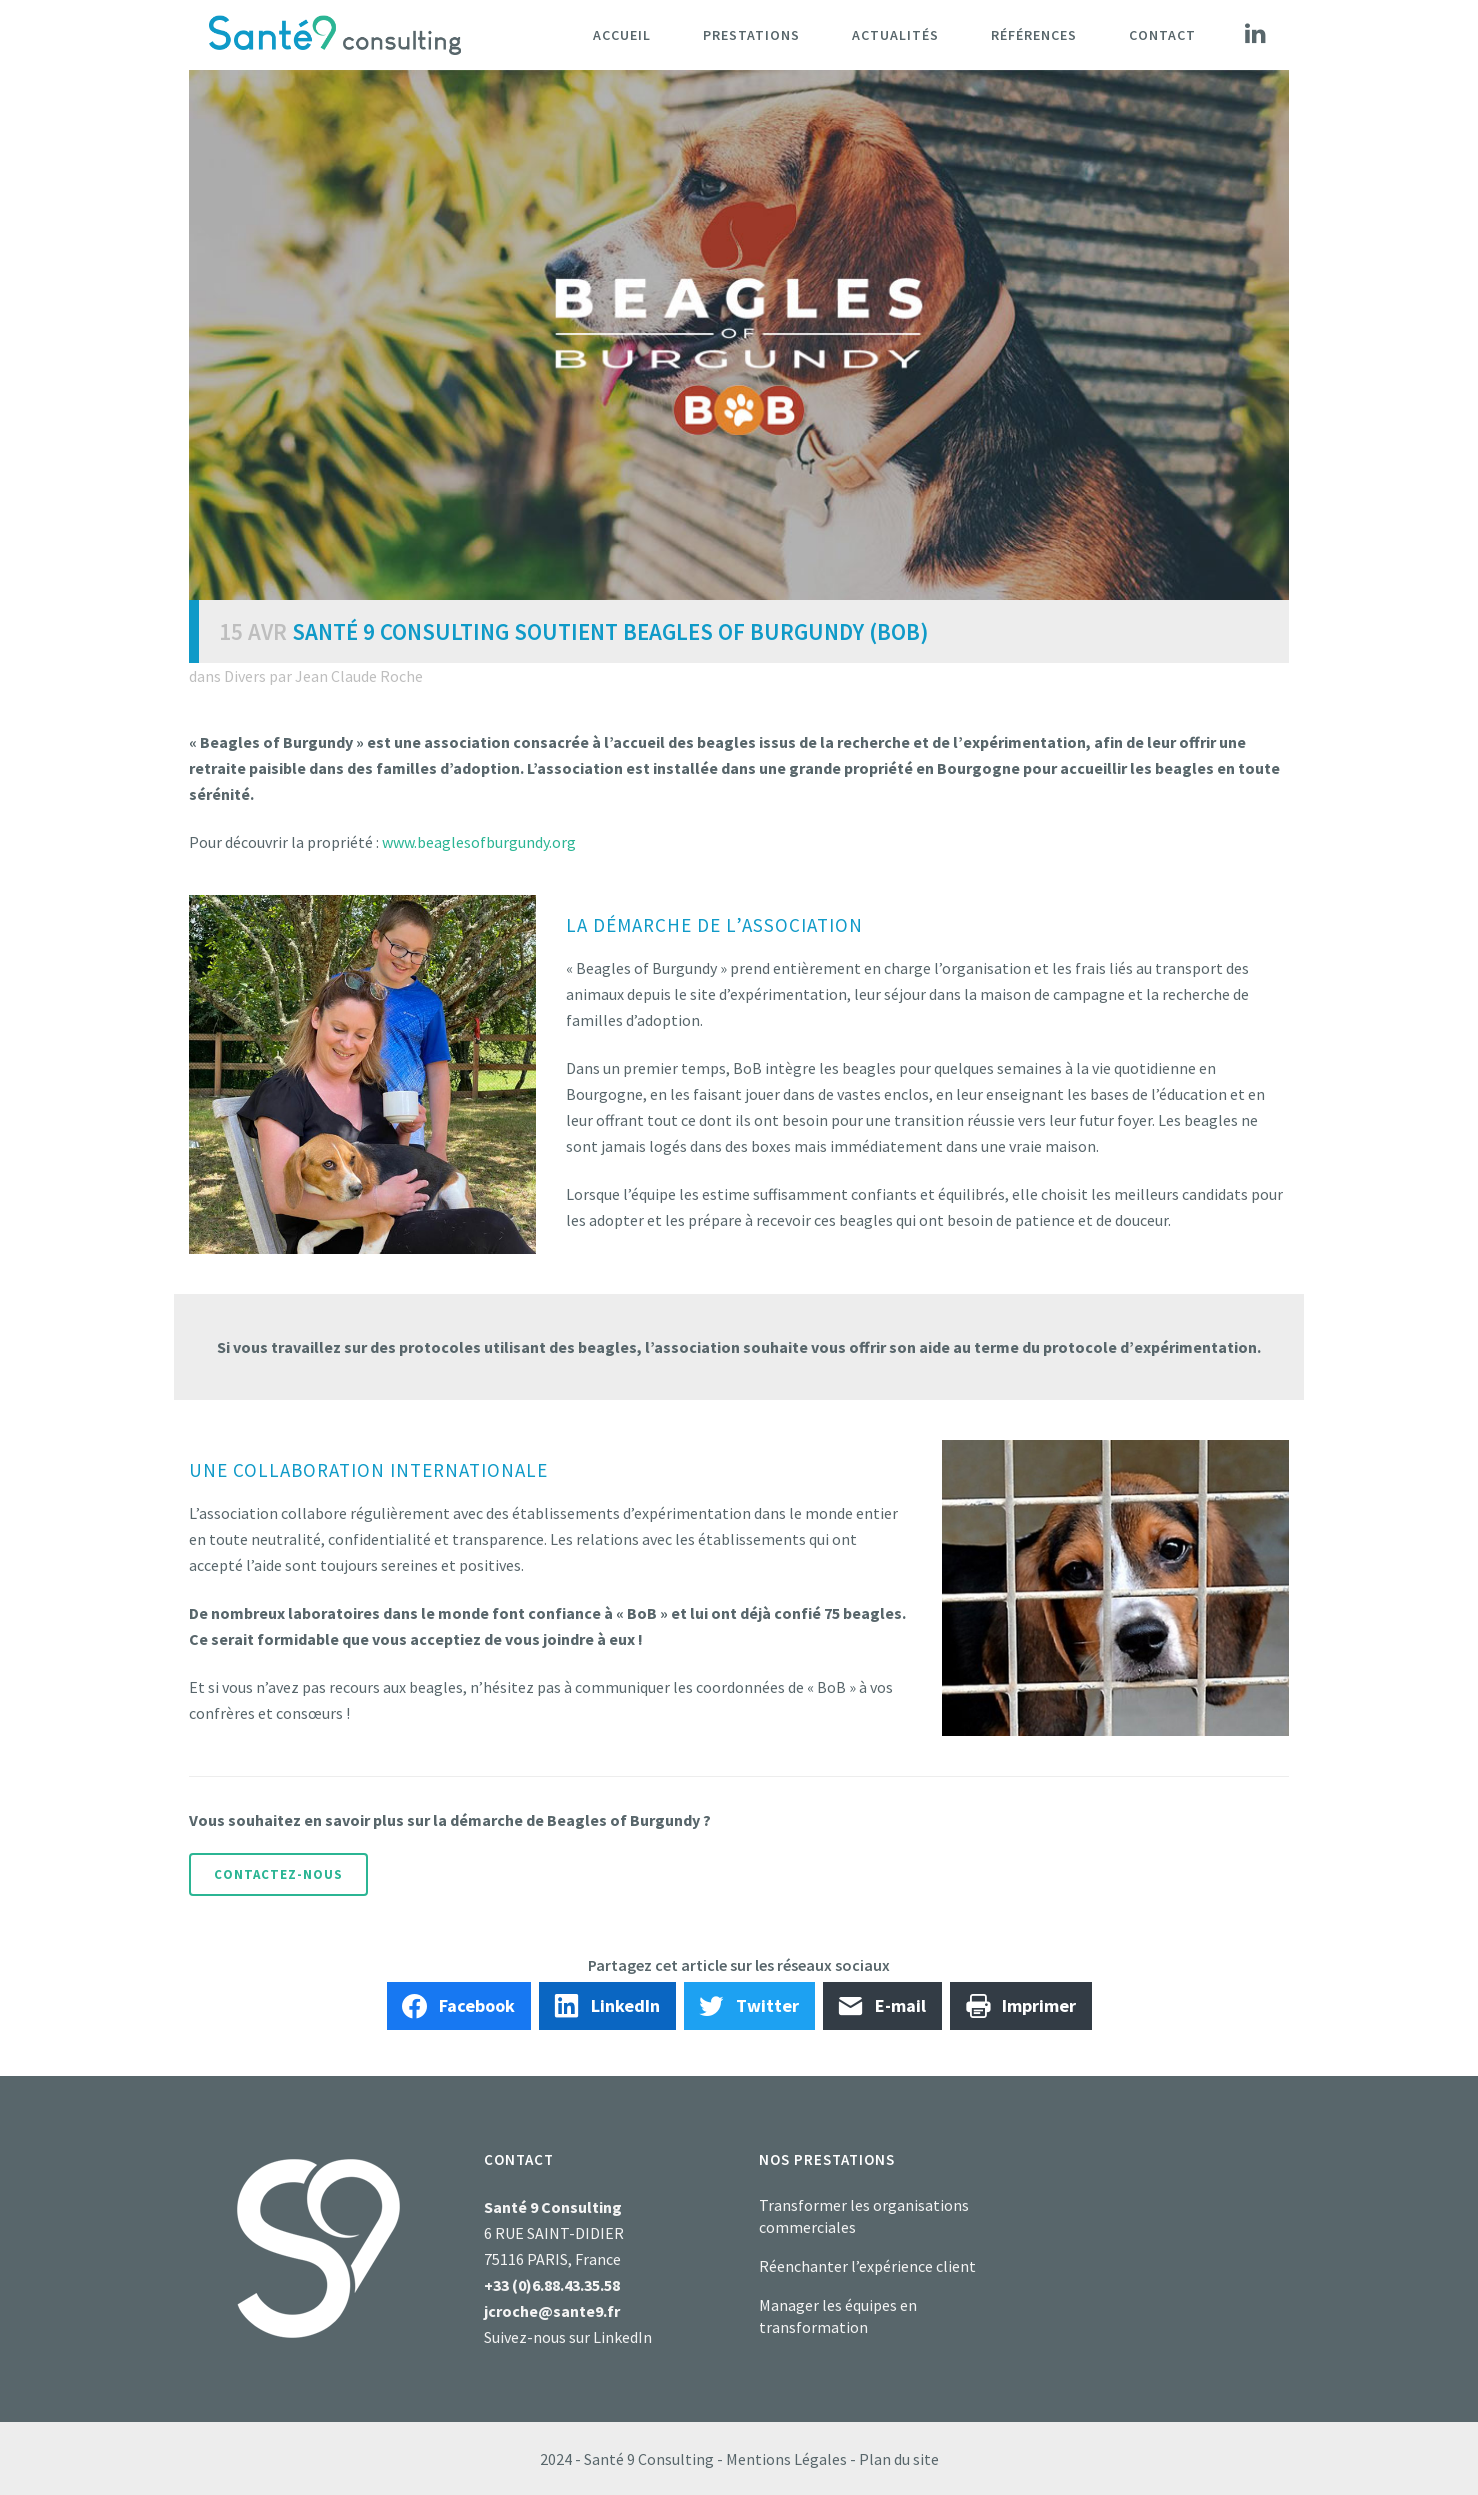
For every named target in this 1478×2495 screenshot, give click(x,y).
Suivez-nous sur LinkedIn (568, 2337)
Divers (245, 676)
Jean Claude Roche (359, 676)
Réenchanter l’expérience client (867, 2266)
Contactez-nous (278, 1874)
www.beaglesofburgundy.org (479, 842)
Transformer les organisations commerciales (864, 2216)
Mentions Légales (786, 2459)
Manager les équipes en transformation (838, 2316)
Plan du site (899, 2459)
